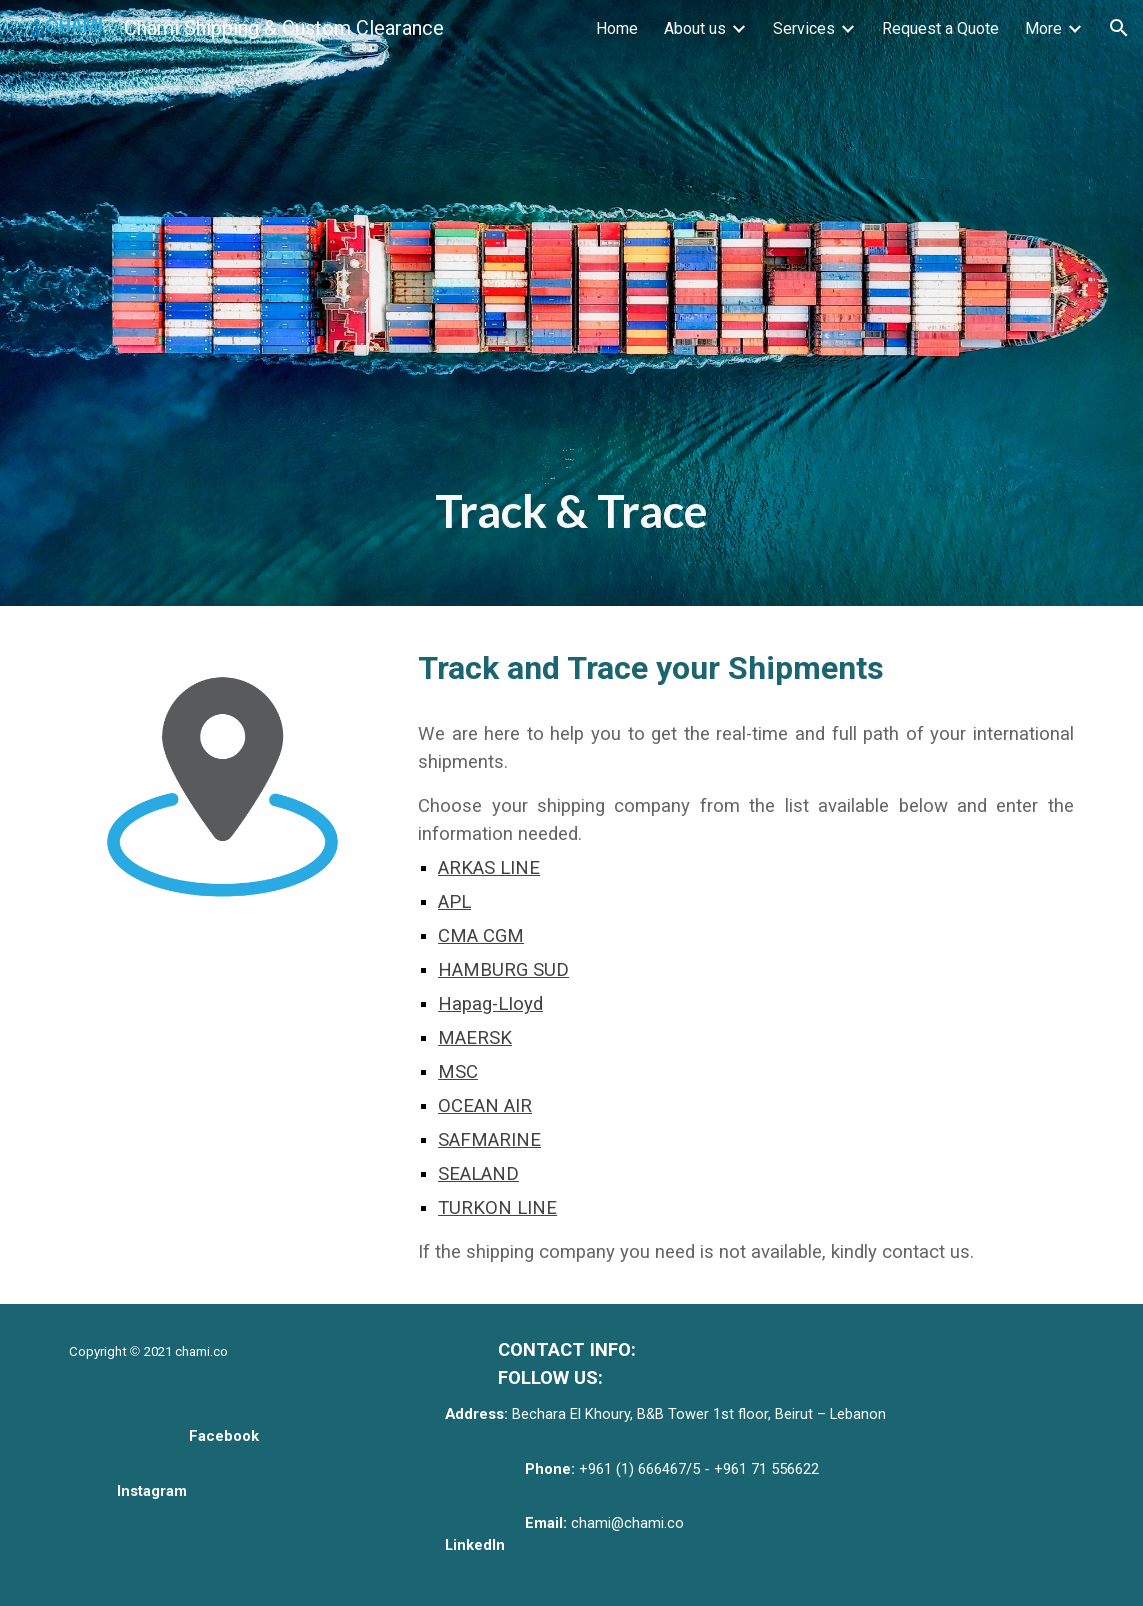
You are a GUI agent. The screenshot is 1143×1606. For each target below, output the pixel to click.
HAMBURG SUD (503, 970)
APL (454, 902)
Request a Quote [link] (940, 28)
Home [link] (617, 28)
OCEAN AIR (485, 1106)
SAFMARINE (489, 1140)
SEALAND (478, 1174)
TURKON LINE (497, 1208)
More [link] (1043, 28)
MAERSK (475, 1038)
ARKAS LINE (489, 868)
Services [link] (804, 28)
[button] (1119, 28)
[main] (572, 303)
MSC (458, 1072)
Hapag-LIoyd (490, 1004)
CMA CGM (481, 936)
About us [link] (695, 28)
